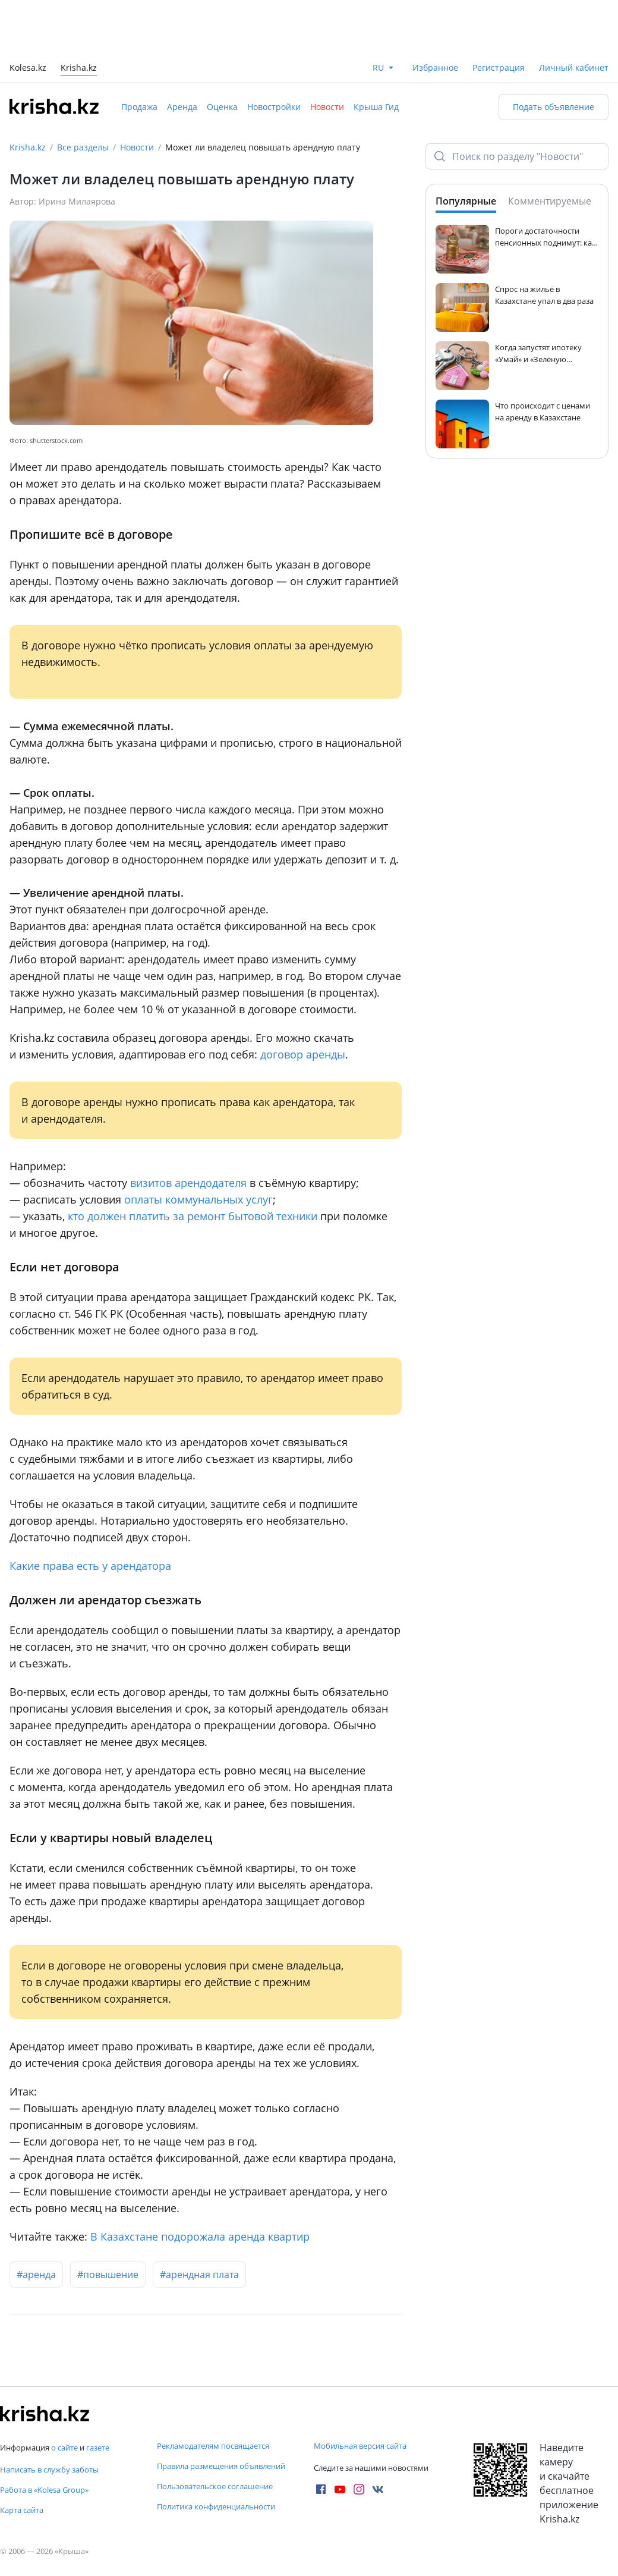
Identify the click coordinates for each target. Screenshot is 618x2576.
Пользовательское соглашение (215, 2486)
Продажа (139, 106)
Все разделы (83, 147)
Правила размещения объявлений (221, 2466)
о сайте (64, 2447)
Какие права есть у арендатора (90, 1566)
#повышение (107, 2274)
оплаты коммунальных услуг (198, 1199)
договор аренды (302, 1054)
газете (97, 2447)
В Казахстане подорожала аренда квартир (200, 2236)
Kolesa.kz (28, 69)
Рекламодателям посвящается (213, 2445)
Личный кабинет (573, 67)
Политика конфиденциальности (216, 2506)
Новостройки (274, 106)
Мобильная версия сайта (360, 2445)
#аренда (36, 2274)
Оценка (222, 106)
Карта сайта (21, 2510)
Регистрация (498, 67)
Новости (327, 106)
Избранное (435, 67)
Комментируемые (549, 201)
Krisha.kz (28, 147)
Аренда (182, 106)
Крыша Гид (376, 106)
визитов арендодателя (188, 1183)
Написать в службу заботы (49, 2469)
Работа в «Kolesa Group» (44, 2489)
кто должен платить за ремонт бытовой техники (192, 1216)
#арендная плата (199, 2274)
